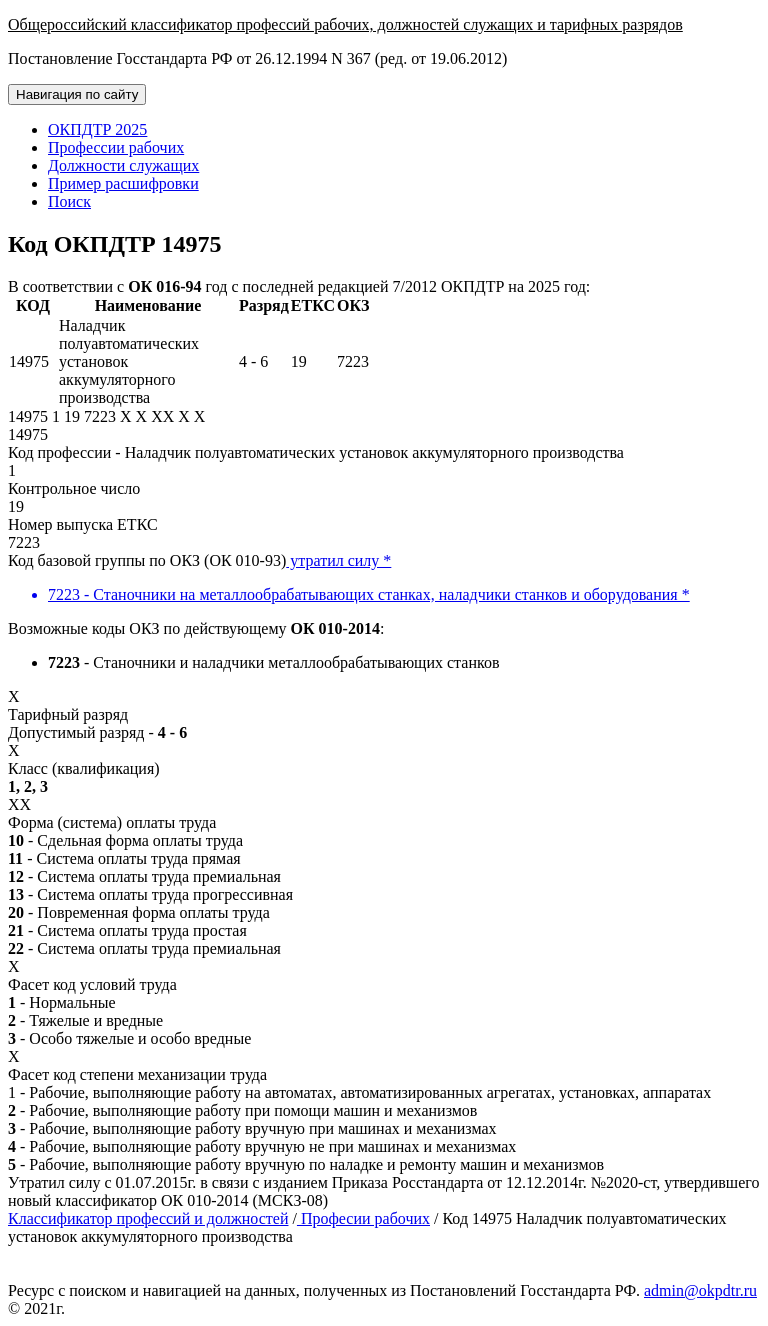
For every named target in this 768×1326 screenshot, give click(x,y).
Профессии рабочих (116, 147)
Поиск (69, 201)
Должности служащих (123, 165)
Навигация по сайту (77, 94)
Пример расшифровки (123, 183)
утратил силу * (338, 560)
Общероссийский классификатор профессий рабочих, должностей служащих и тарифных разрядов (345, 24)
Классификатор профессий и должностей (148, 1218)
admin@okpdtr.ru (700, 1290)
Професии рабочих (363, 1218)
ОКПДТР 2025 (97, 129)
